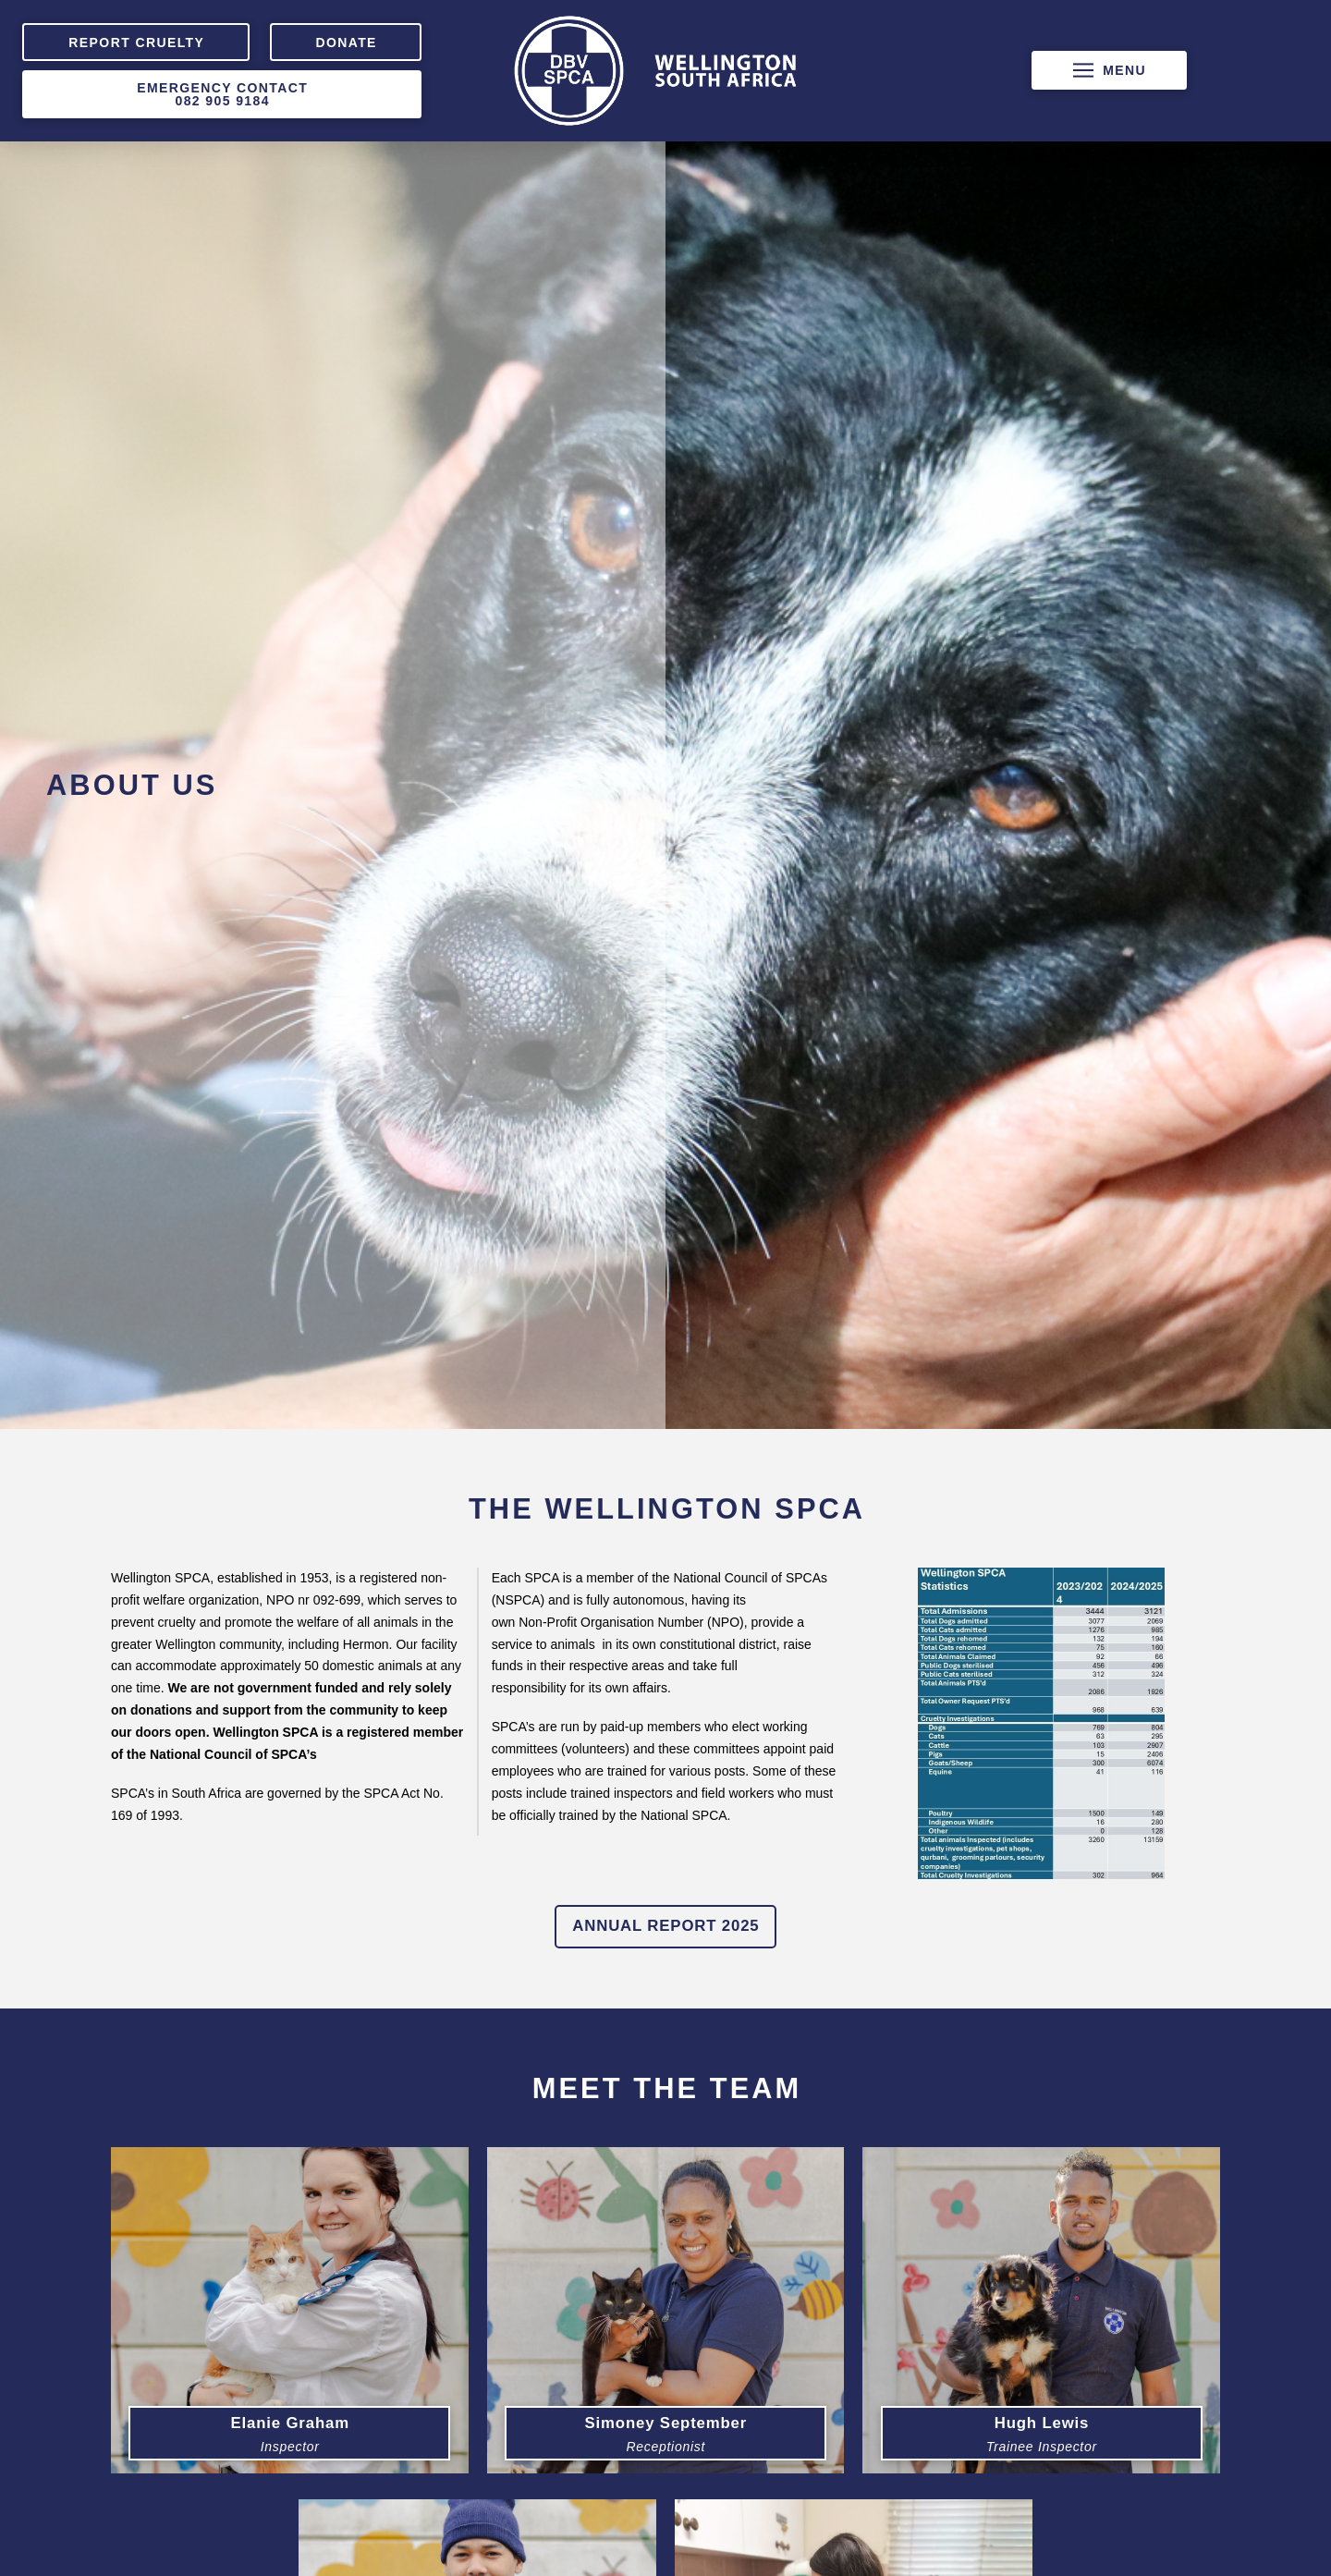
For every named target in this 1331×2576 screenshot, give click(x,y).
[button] (1109, 70)
